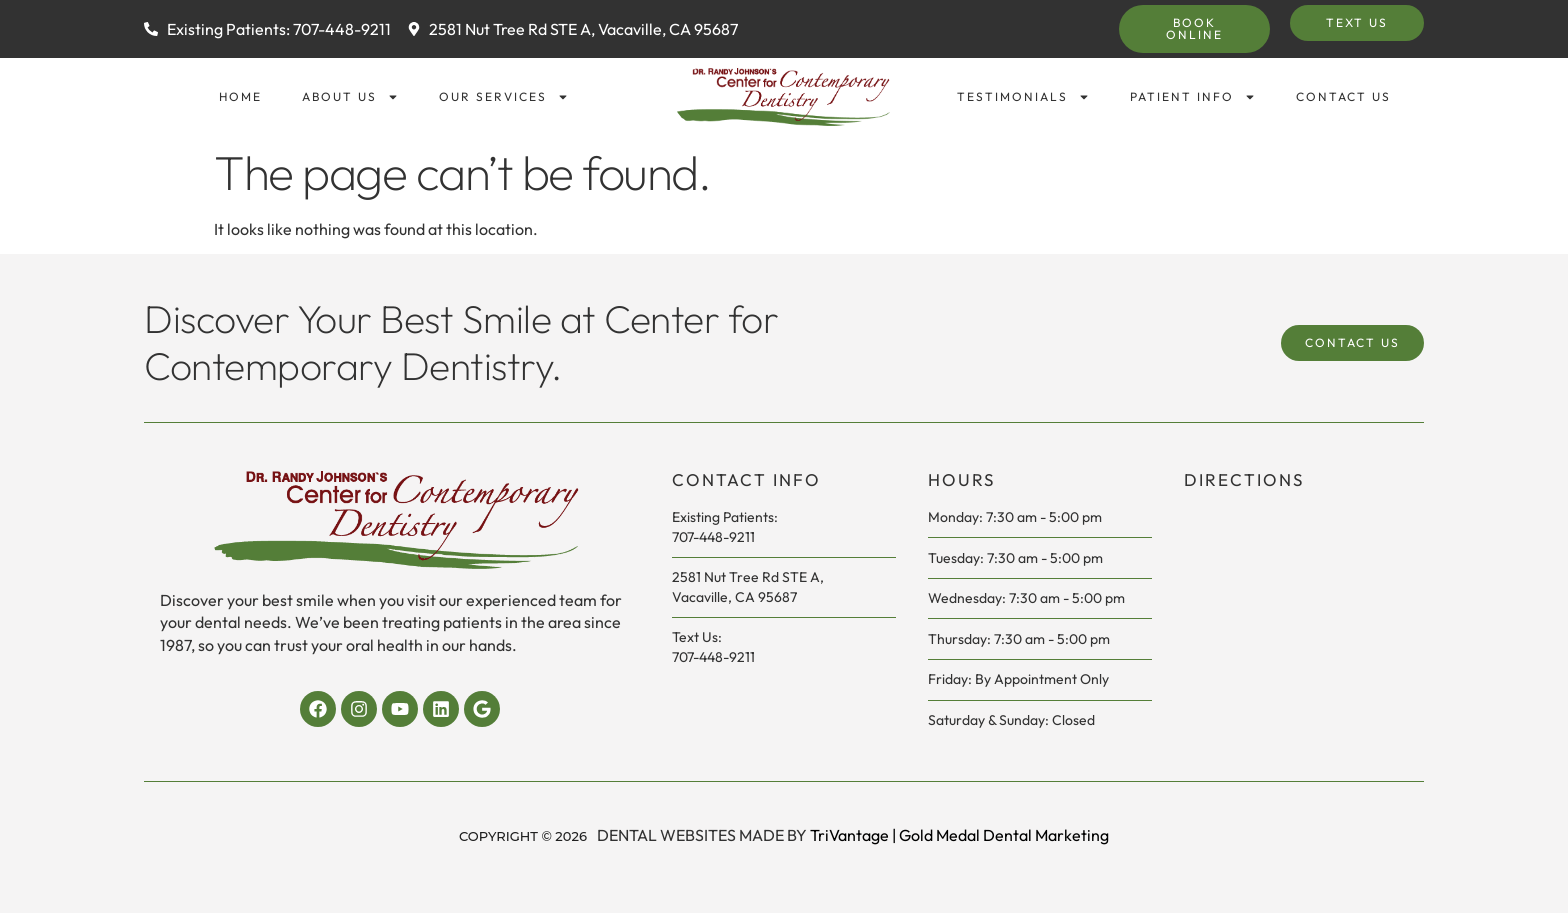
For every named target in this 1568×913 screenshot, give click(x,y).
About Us (350, 97)
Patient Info (1193, 97)
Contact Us (1343, 96)
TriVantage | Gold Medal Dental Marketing (959, 835)
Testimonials (1023, 97)
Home (240, 96)
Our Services (504, 97)
